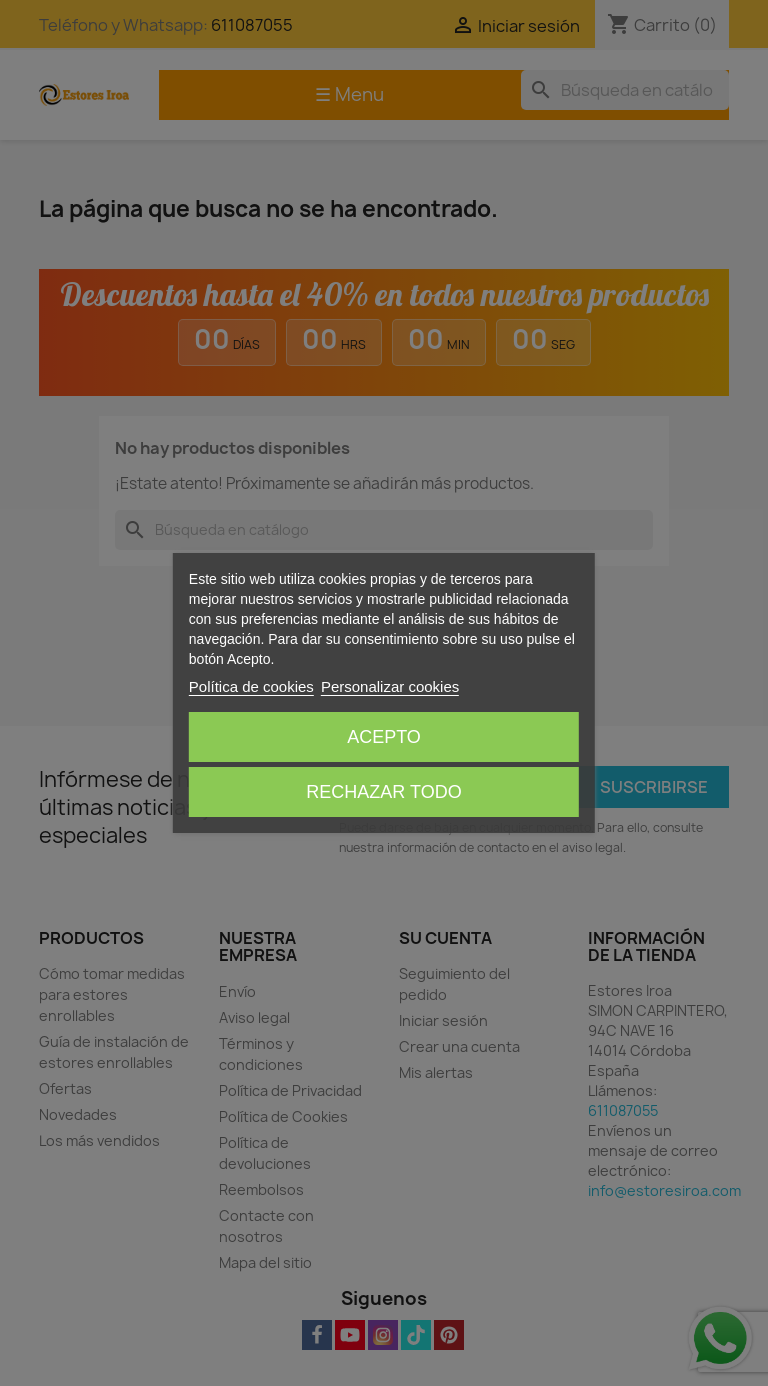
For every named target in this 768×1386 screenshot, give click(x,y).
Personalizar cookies (390, 686)
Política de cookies (251, 686)
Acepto (384, 737)
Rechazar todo (383, 792)
